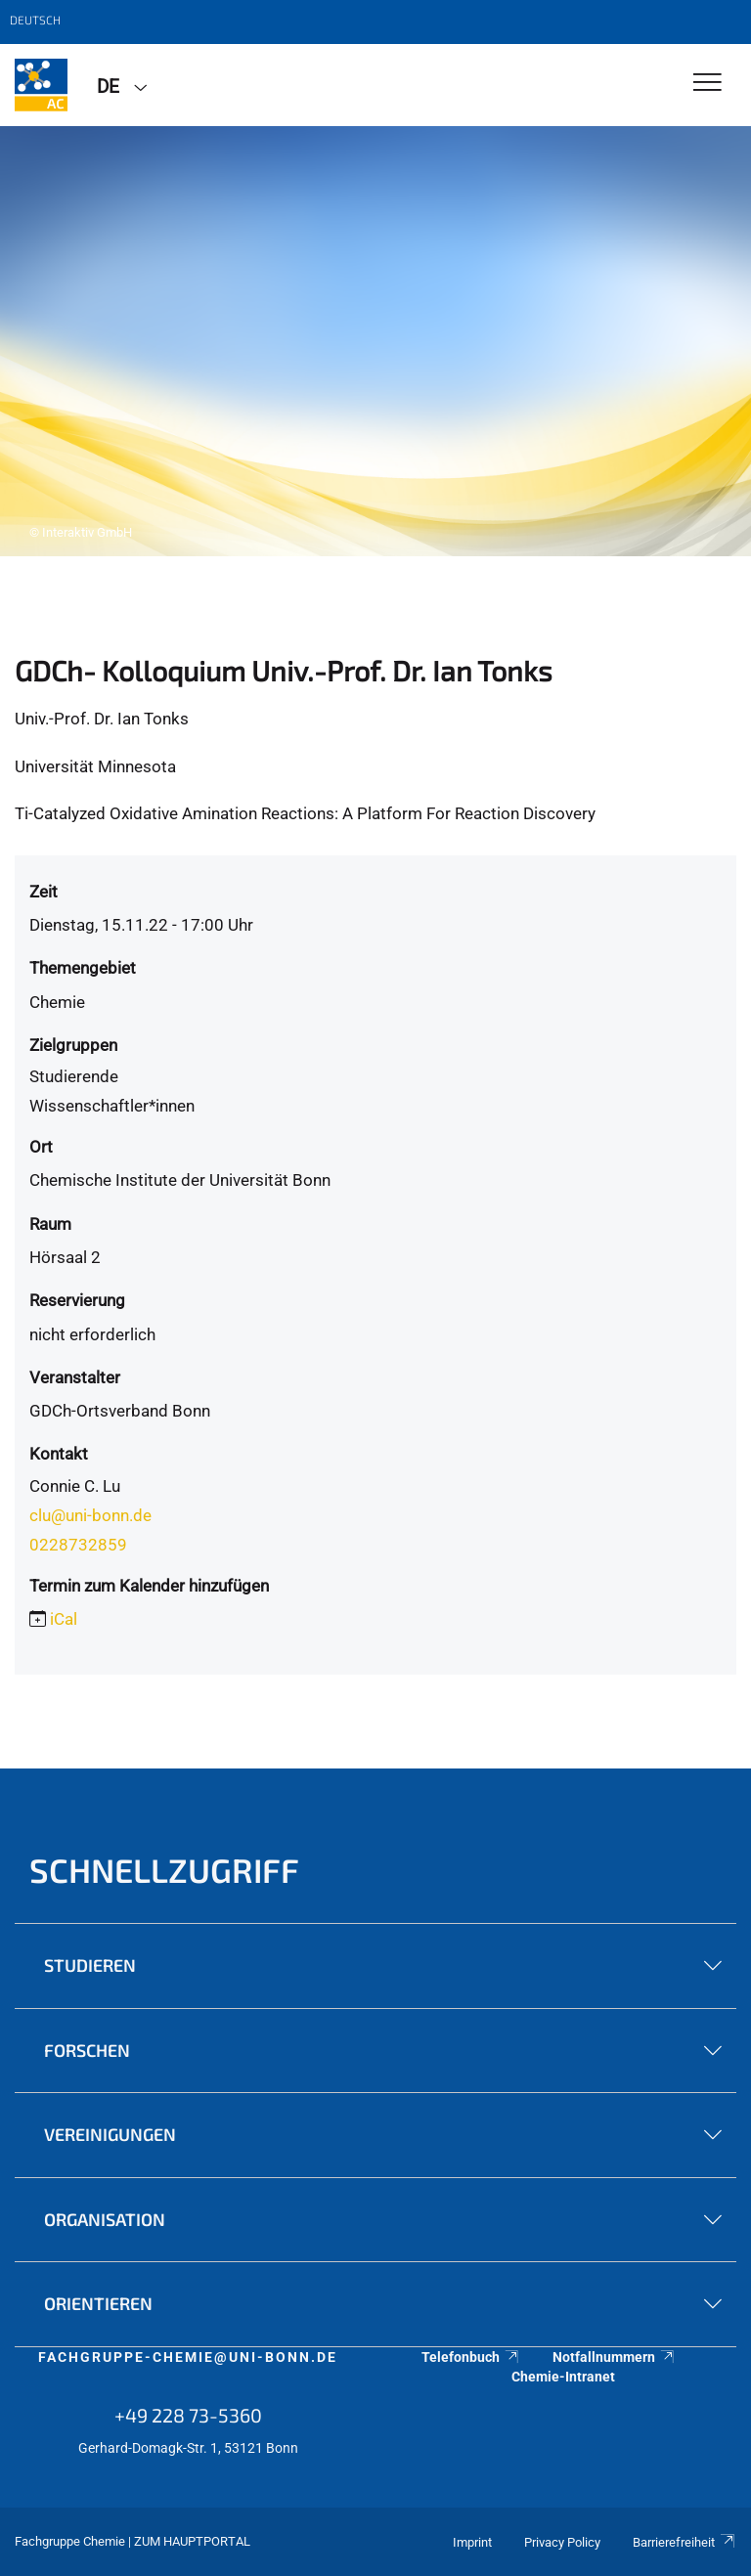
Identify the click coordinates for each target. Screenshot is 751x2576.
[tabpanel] (375, 341)
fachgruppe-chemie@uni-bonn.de (187, 2357)
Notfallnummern (614, 2357)
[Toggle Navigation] (707, 84)
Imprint (472, 2542)
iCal (63, 1619)
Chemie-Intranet (563, 2376)
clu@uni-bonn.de (90, 1515)
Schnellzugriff (164, 1870)
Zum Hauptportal (192, 2541)
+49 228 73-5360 (188, 2414)
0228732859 (78, 1544)
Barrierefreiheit (684, 2542)
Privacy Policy (562, 2542)
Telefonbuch (470, 2357)
